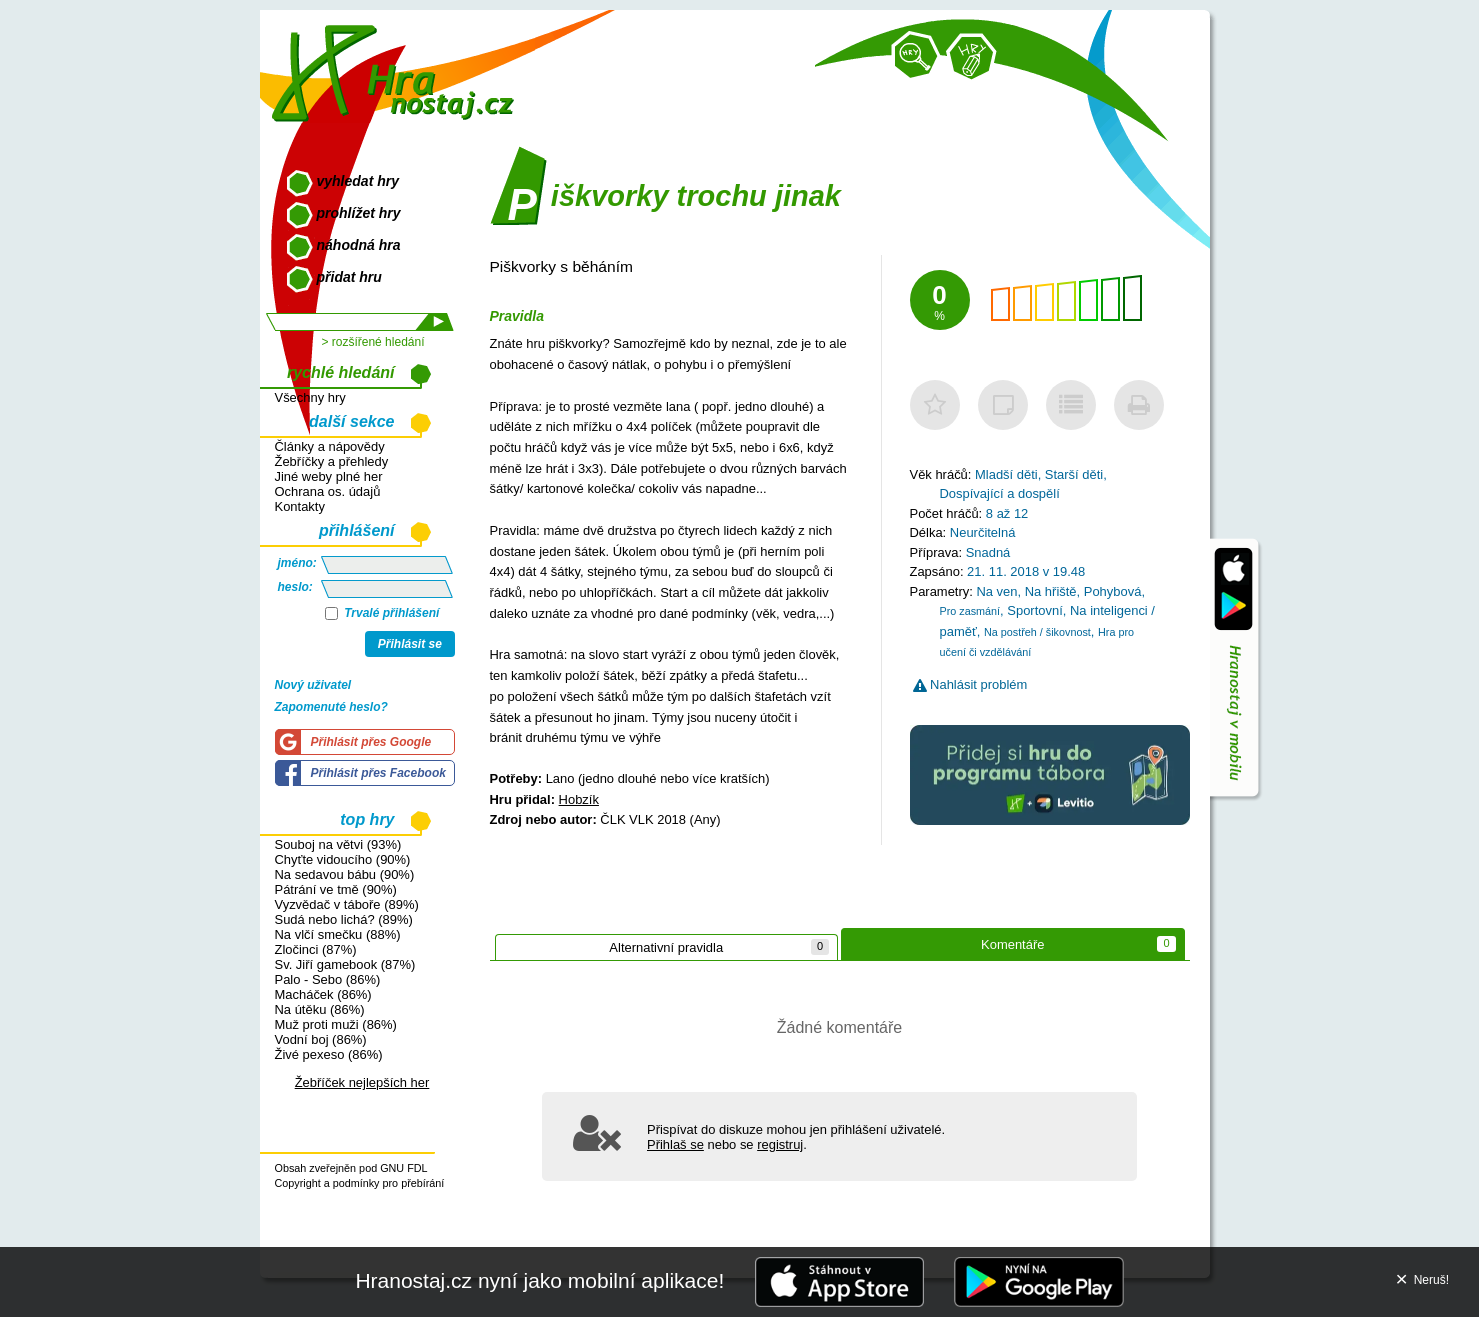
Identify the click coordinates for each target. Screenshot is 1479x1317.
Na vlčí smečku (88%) (338, 934)
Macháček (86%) (323, 994)
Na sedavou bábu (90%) (345, 874)
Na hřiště (1051, 591)
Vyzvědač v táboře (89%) (347, 904)
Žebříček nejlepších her (362, 1082)
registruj (780, 1144)
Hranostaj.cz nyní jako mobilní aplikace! (539, 1280)
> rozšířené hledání (372, 342)
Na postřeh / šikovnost (1037, 632)
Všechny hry (310, 397)
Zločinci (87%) (316, 949)
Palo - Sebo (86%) (328, 979)
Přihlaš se (675, 1144)
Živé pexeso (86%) (329, 1054)
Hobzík (579, 799)
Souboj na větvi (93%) (338, 844)
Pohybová (1113, 591)
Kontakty (300, 506)
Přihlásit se (410, 644)
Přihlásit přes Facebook (378, 773)
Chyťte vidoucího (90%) (343, 859)
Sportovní (1034, 610)
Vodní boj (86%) (321, 1039)
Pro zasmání (970, 611)
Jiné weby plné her (329, 476)
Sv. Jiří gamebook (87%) (345, 964)
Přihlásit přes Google (371, 742)
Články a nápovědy (330, 446)
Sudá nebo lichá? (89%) (344, 919)
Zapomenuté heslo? (331, 707)
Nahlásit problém (970, 684)
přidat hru (349, 277)
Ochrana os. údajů (328, 491)
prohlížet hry (359, 213)
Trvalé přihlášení (382, 613)
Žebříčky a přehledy (332, 461)
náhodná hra (359, 245)
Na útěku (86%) (320, 1009)
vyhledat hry (358, 181)
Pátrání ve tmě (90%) (336, 889)
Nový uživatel (313, 685)
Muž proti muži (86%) (336, 1024)
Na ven (996, 591)
